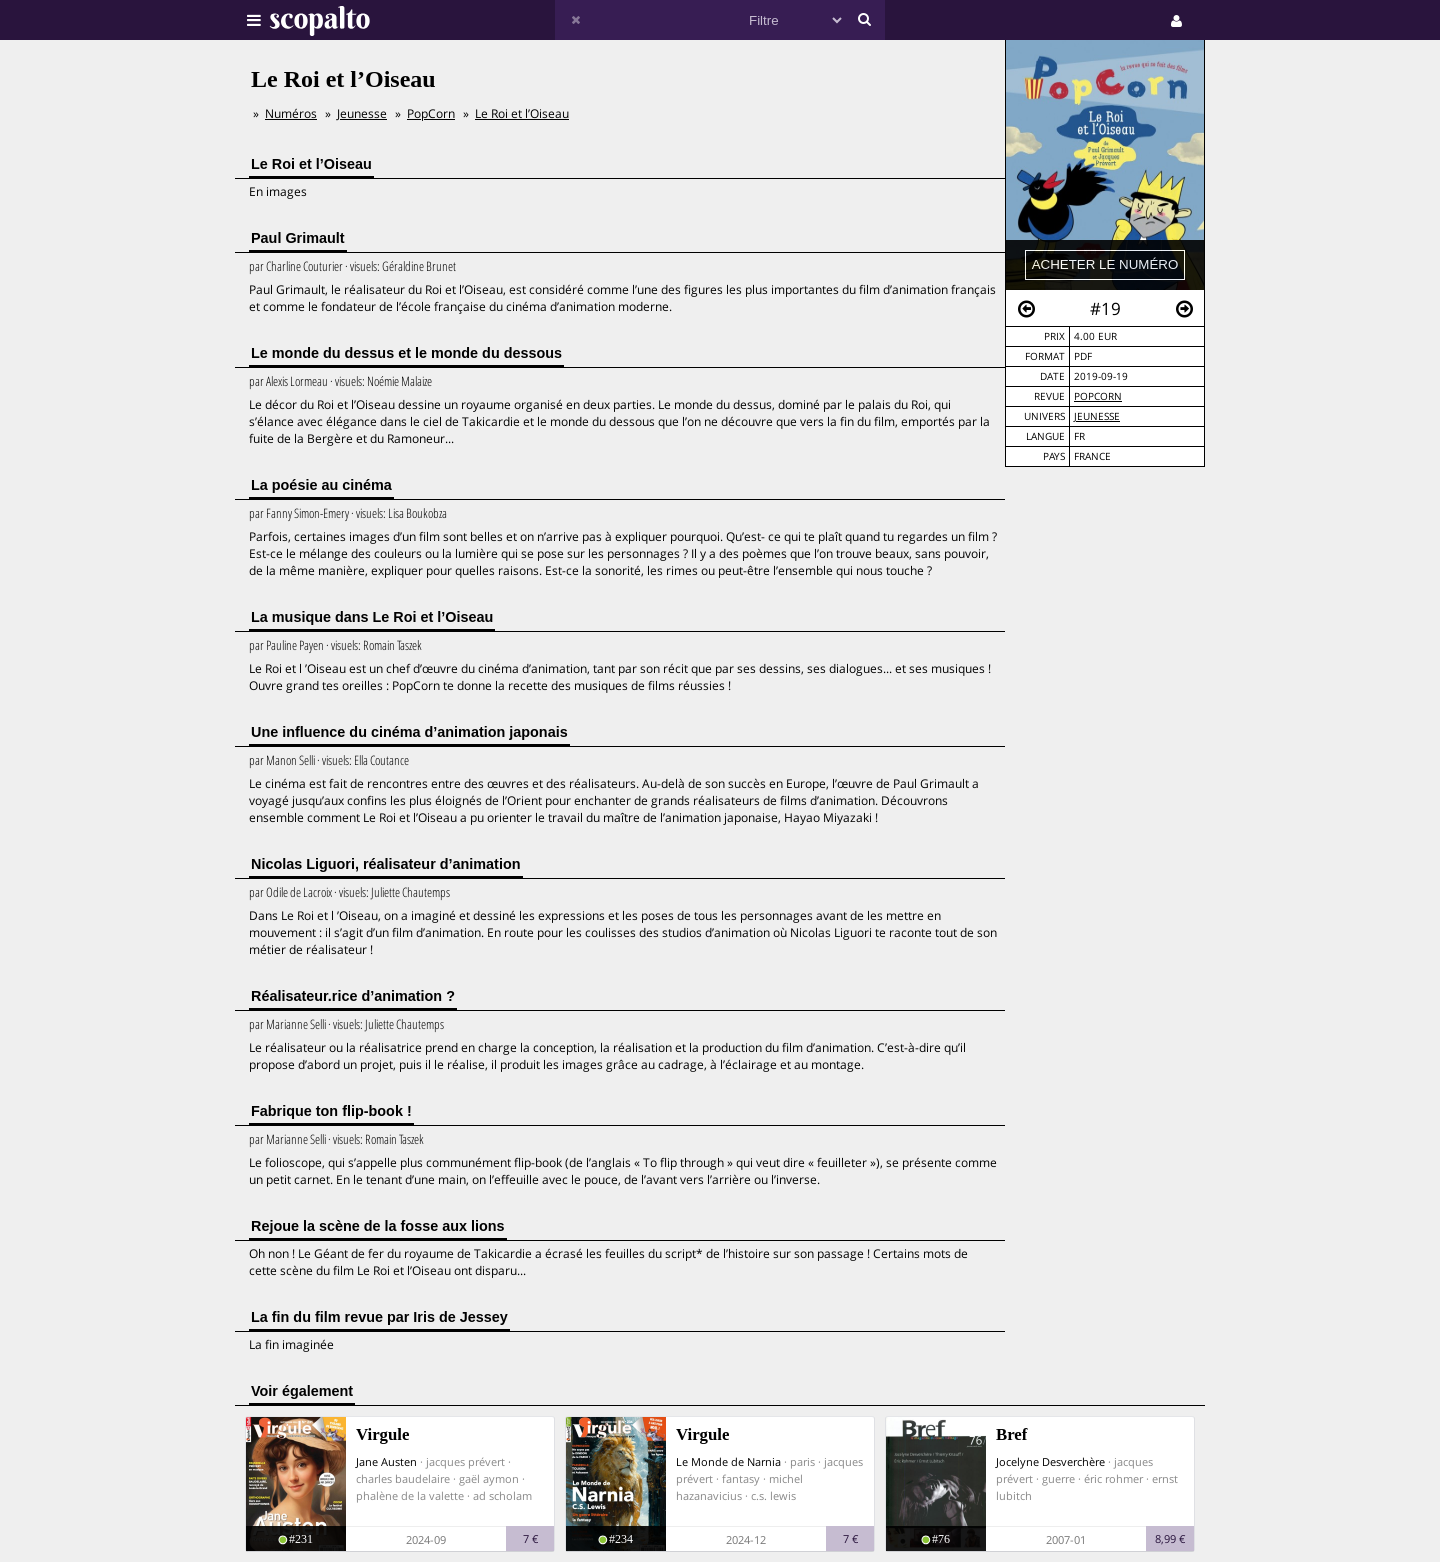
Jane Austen (386, 1461)
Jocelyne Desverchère (1050, 1461)
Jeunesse (1097, 416)
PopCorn (1098, 396)
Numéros (291, 113)
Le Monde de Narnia (728, 1461)
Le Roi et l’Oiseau (522, 113)
